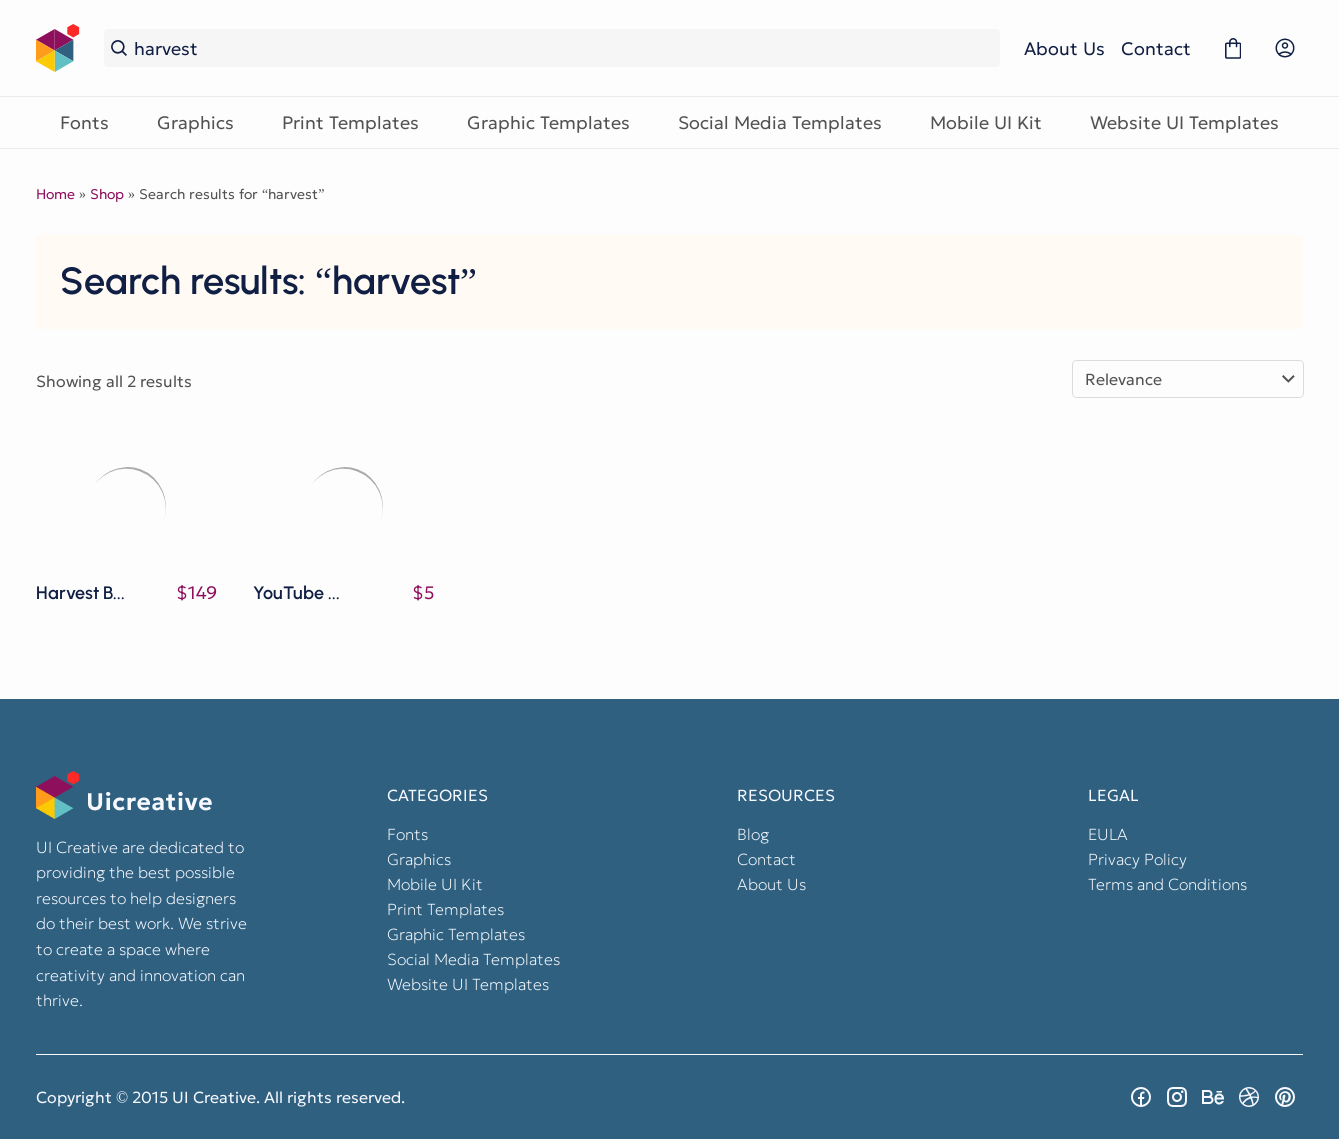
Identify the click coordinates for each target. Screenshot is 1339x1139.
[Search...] (563, 48)
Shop (107, 194)
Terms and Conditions (1167, 884)
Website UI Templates (1184, 122)
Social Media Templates (780, 122)
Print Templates (350, 122)
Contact (1156, 48)
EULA (1108, 834)
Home (55, 194)
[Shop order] (1188, 379)
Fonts (84, 122)
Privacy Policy (1137, 859)
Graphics (195, 122)
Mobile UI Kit (986, 122)
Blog (753, 834)
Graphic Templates (548, 122)
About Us (1064, 48)
